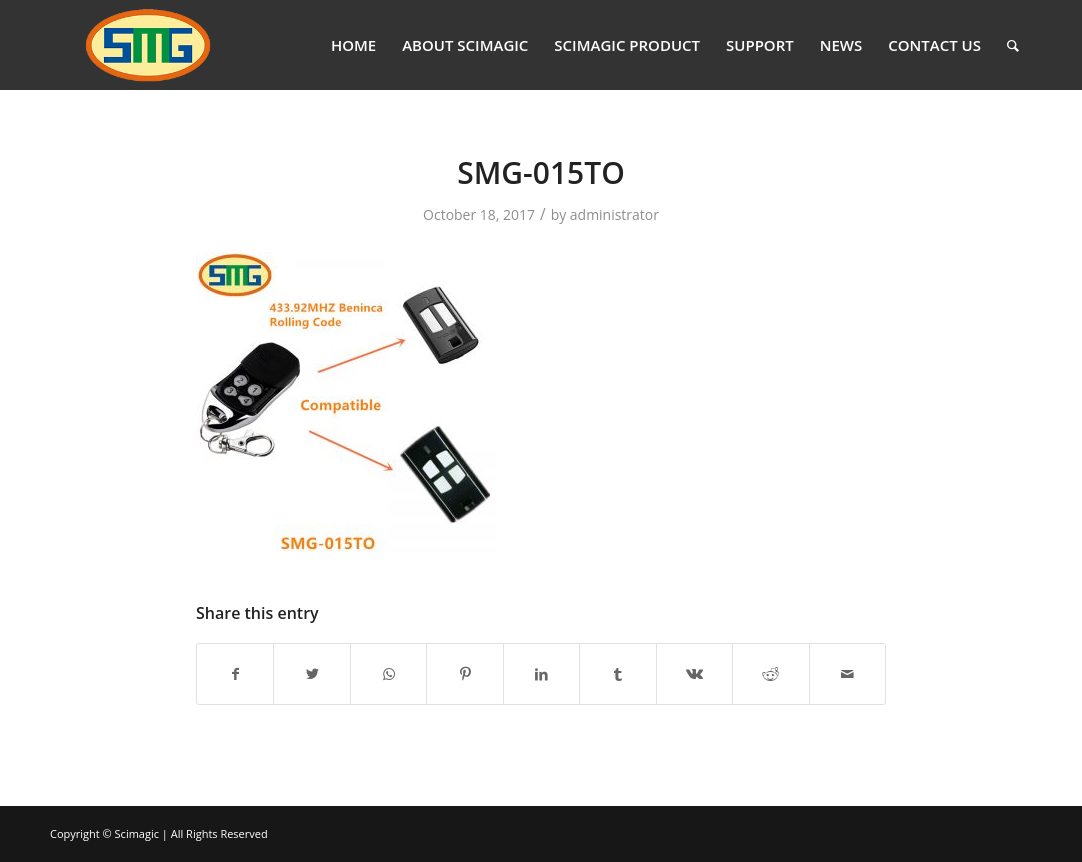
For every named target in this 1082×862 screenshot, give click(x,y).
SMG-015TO (541, 172)
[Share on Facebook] (235, 674)
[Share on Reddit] (770, 674)
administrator (614, 214)
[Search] (1013, 45)
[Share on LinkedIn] (541, 674)
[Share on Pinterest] (464, 674)
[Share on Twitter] (311, 674)
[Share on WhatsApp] (388, 674)
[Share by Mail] (848, 674)
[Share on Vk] (694, 674)
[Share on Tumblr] (617, 674)
